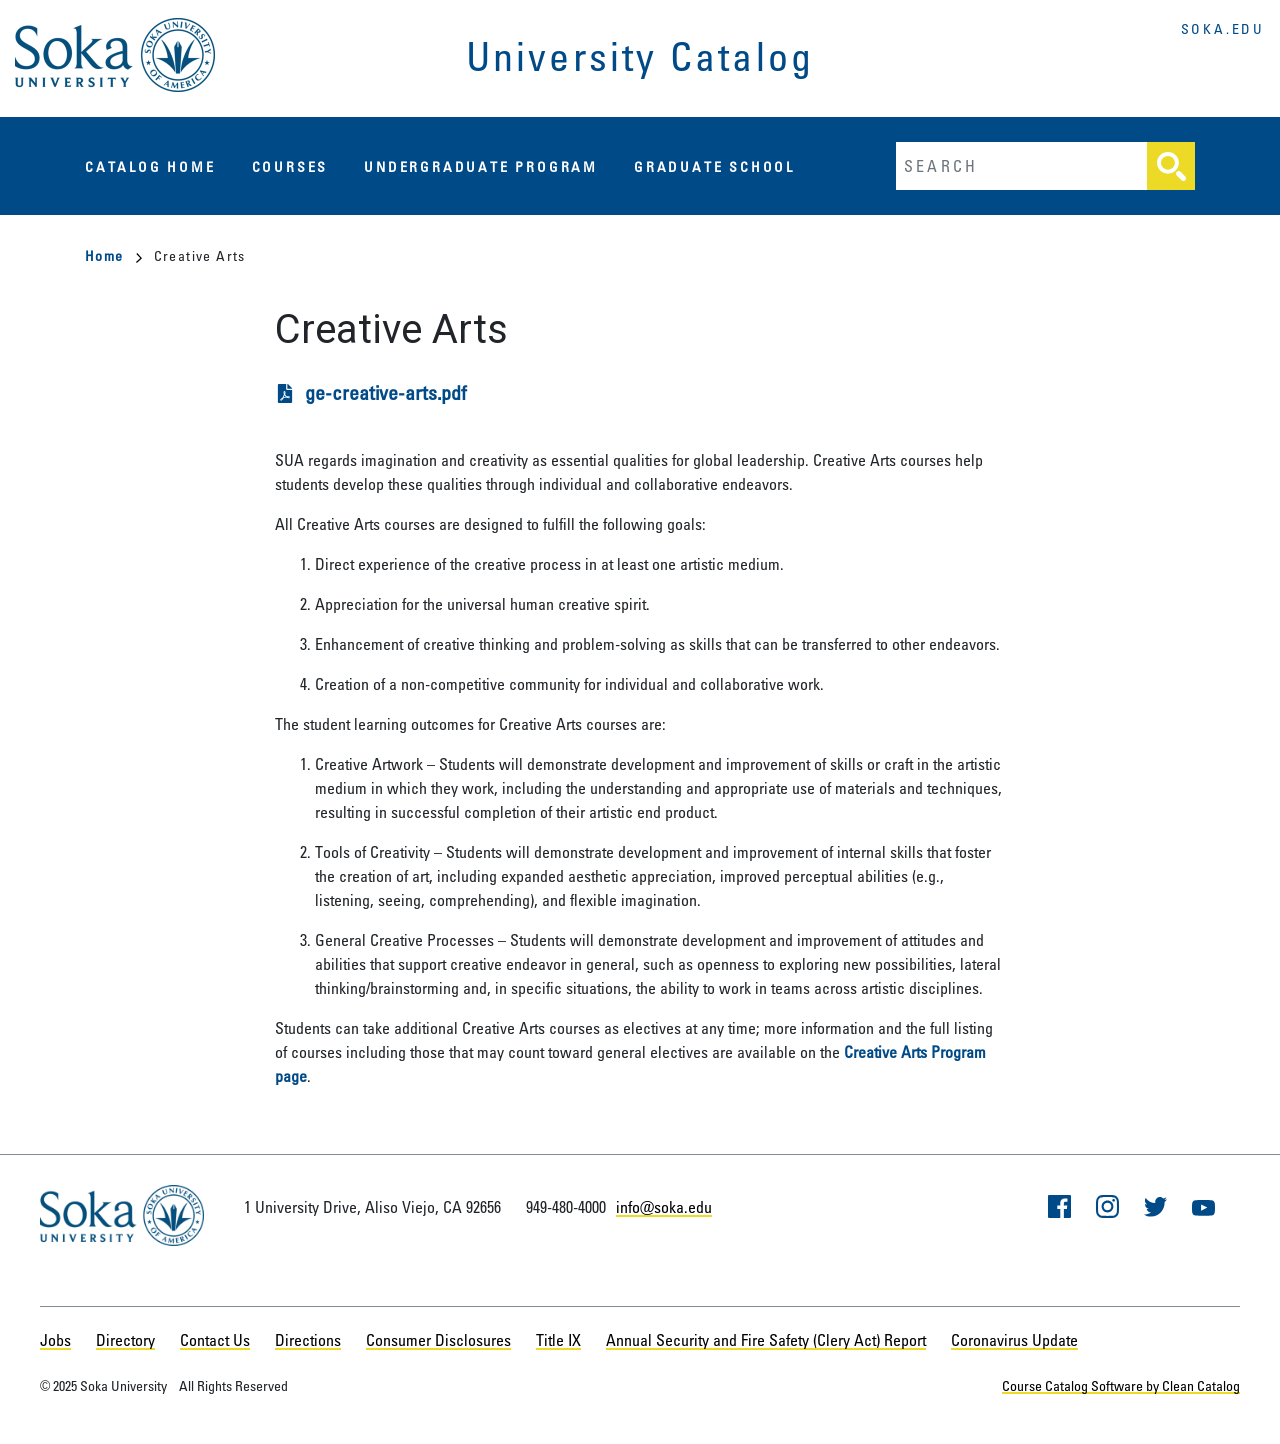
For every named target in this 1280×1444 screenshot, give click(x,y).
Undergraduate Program (481, 166)
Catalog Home (150, 166)
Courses (290, 166)
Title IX (558, 1340)
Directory (125, 1340)
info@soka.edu (664, 1207)
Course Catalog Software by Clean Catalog (1121, 1385)
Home (113, 255)
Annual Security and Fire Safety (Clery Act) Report (766, 1340)
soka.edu (1223, 28)
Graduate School (714, 166)
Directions (308, 1340)
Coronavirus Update (1014, 1340)
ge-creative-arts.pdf (386, 392)
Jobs (55, 1340)
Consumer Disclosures (438, 1340)
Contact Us (215, 1340)
